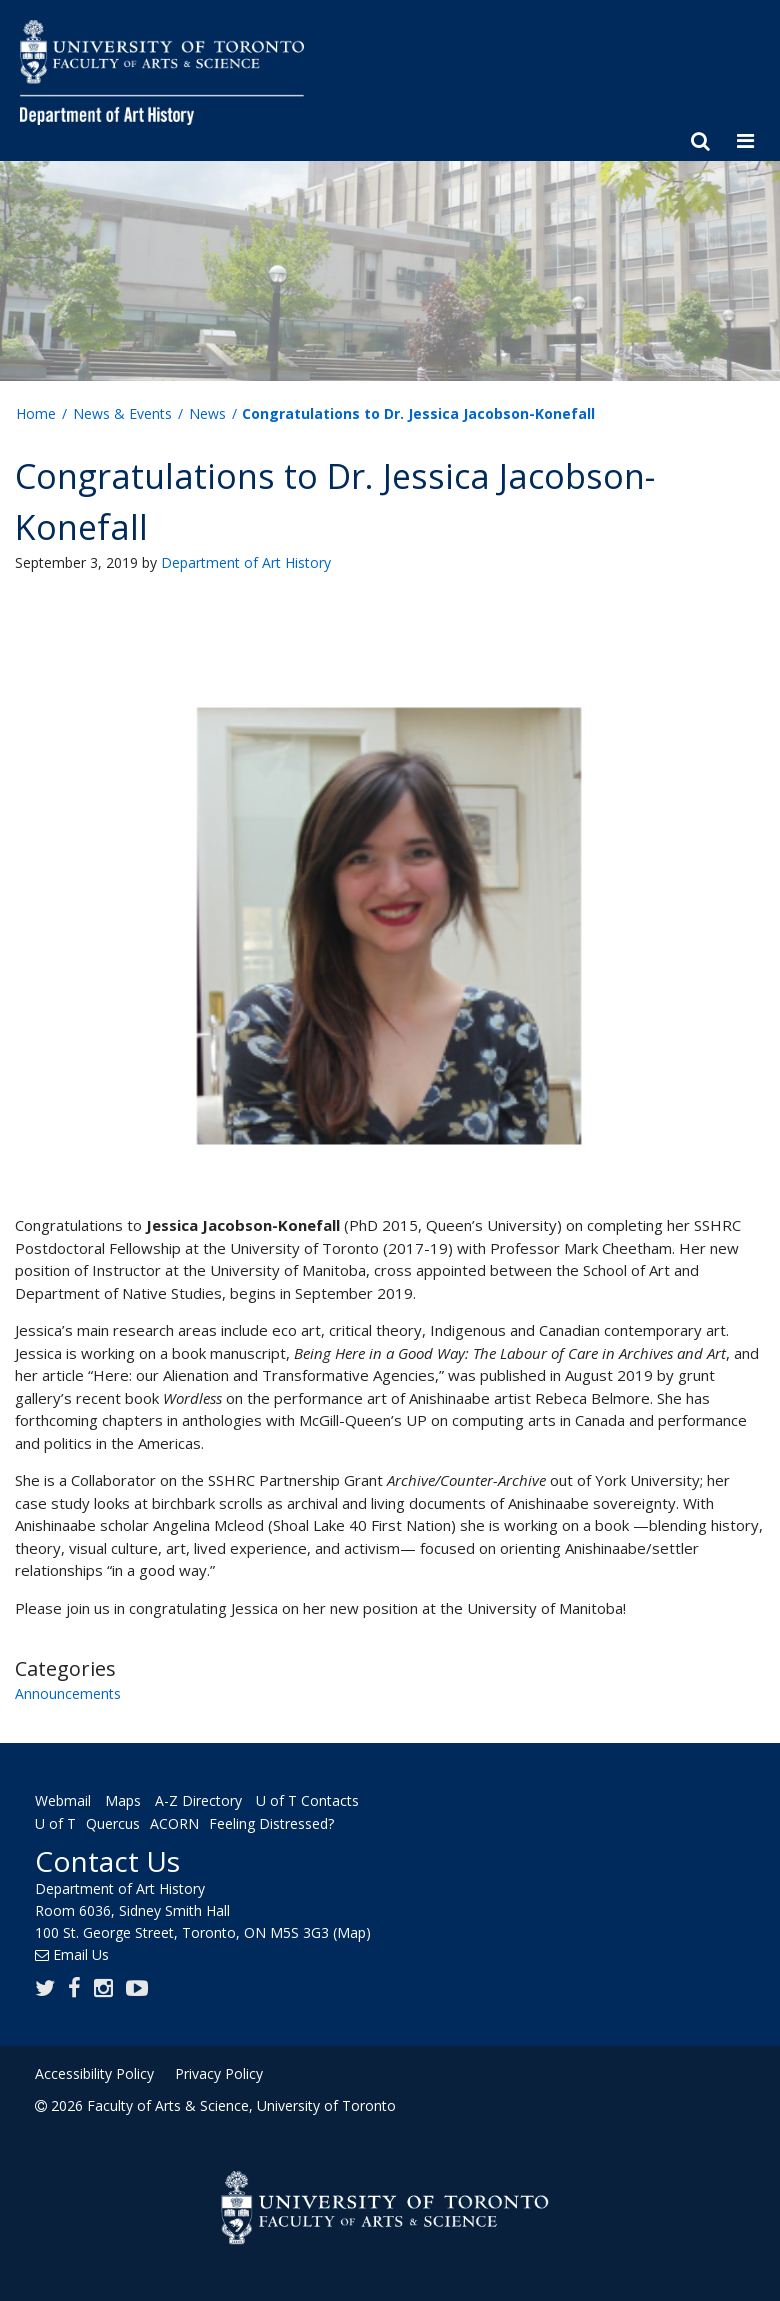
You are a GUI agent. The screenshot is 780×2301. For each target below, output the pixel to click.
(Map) (352, 1932)
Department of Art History (246, 562)
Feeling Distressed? (271, 1824)
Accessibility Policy (94, 2073)
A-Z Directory (198, 1800)
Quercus (113, 1824)
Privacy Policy (219, 2073)
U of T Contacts (307, 1800)
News (207, 413)
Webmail (63, 1800)
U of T (55, 1824)
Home (36, 413)
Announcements (68, 1693)
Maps (123, 1800)
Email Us (81, 1954)
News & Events (122, 413)
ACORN (174, 1824)
